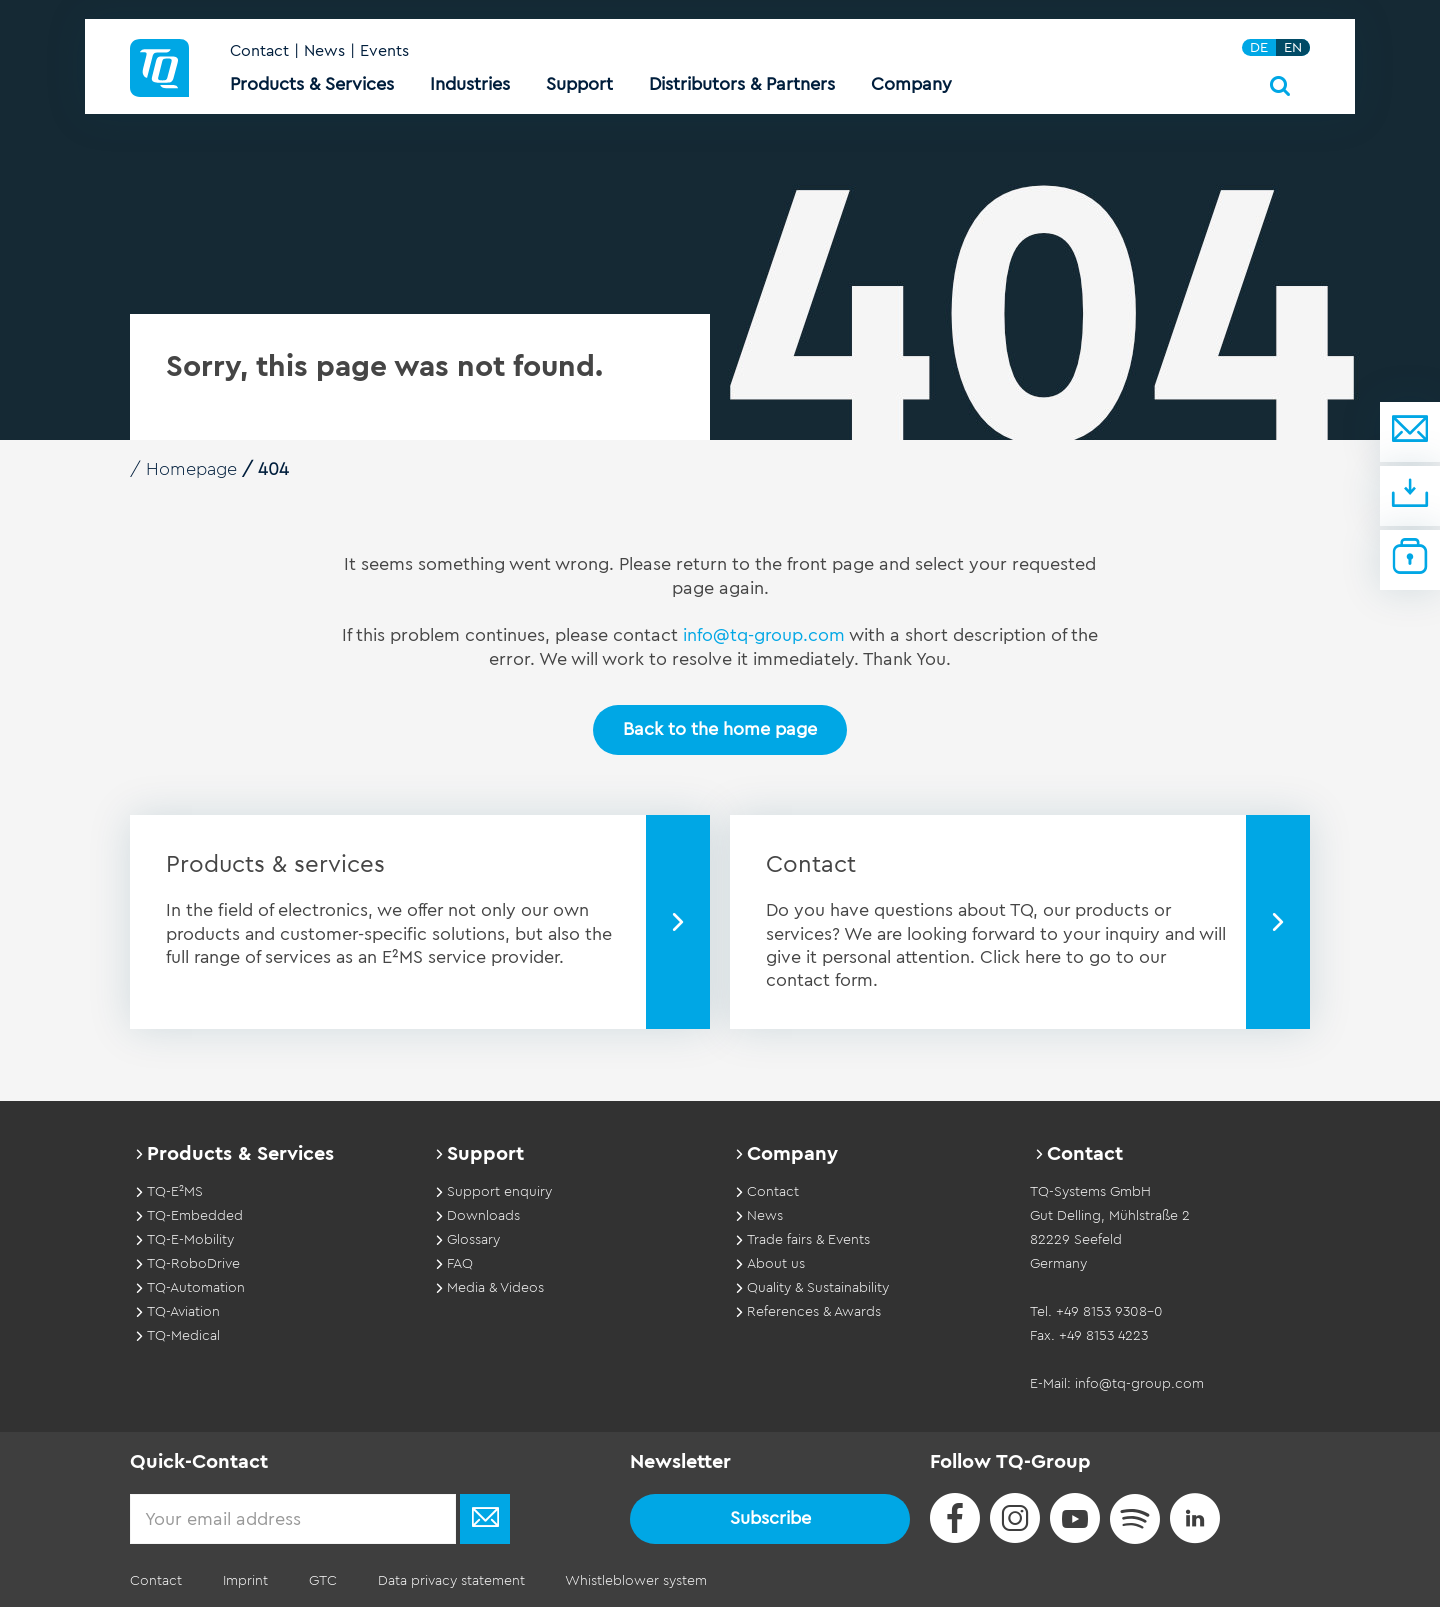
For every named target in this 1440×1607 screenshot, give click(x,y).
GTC (321, 1581)
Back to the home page (720, 729)
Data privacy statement (448, 1581)
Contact (259, 52)
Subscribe (770, 1518)
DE (1259, 48)
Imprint (244, 1581)
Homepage (192, 469)
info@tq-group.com (764, 635)
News (324, 52)
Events (384, 52)
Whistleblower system (633, 1581)
